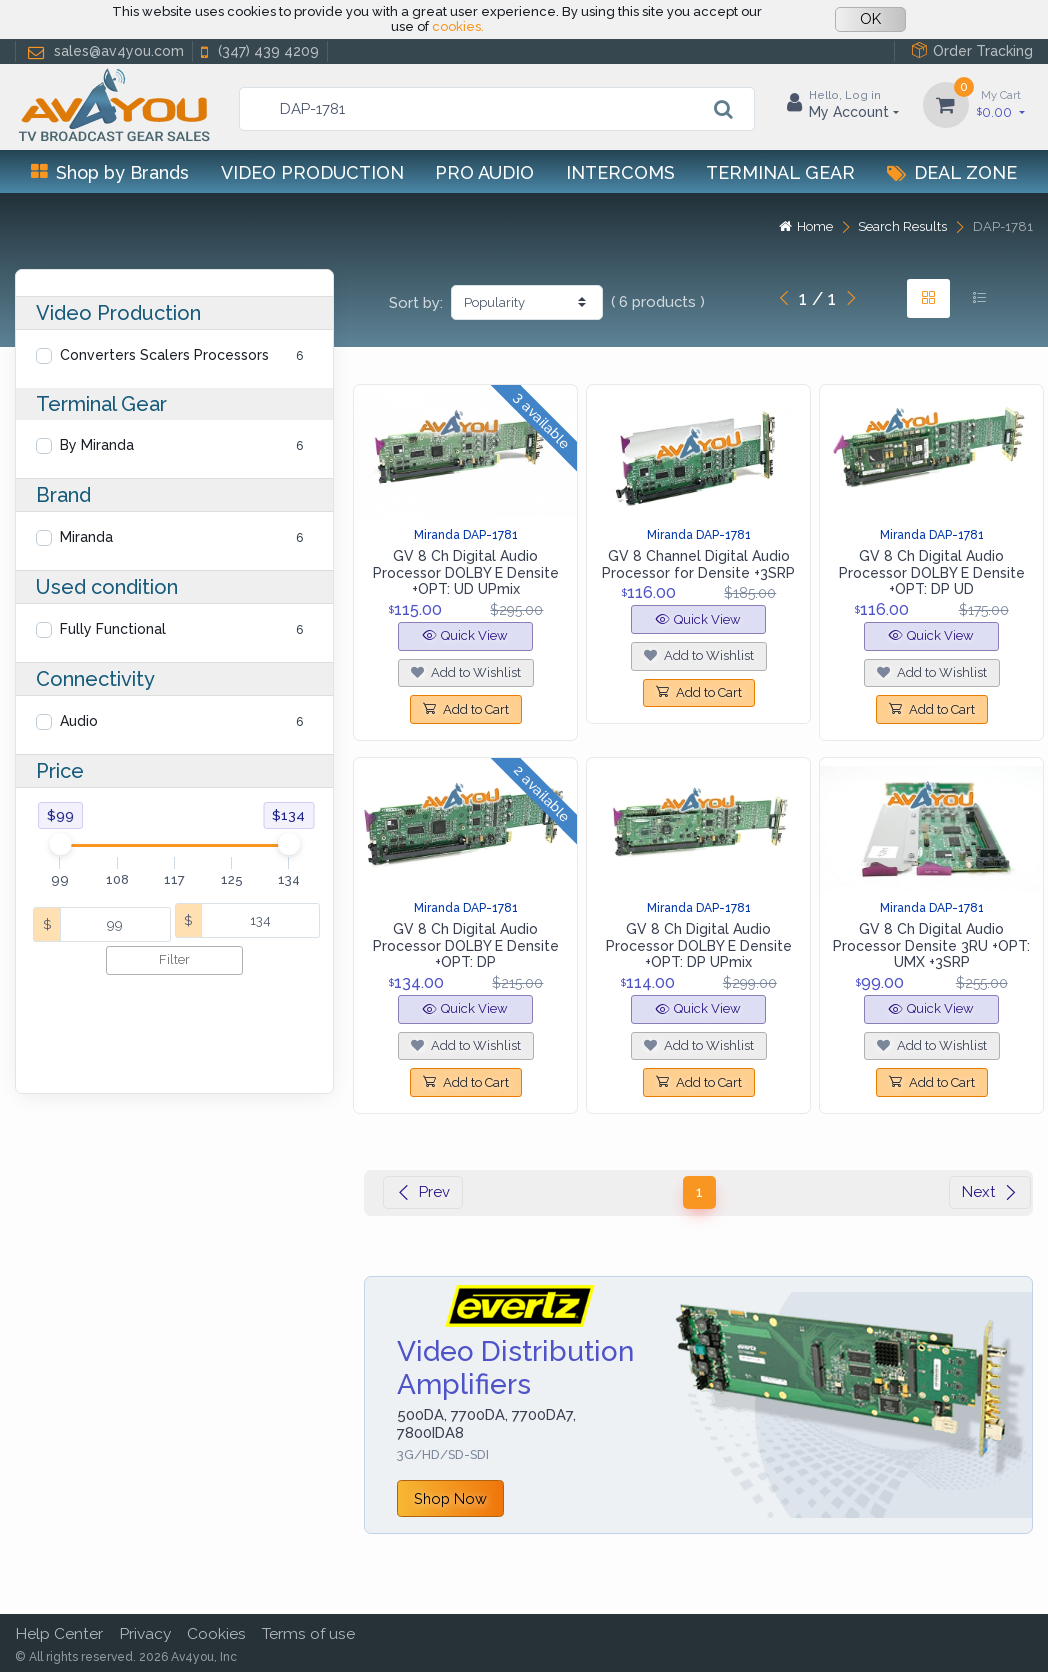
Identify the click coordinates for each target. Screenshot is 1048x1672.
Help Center (59, 1633)
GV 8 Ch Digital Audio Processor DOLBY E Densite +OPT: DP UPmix (699, 946)
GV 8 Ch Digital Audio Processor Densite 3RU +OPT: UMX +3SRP (931, 946)
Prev (423, 1192)
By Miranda (97, 445)
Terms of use (308, 1633)
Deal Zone (952, 172)
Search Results (902, 226)
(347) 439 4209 (258, 51)
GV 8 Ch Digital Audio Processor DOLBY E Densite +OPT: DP (466, 946)
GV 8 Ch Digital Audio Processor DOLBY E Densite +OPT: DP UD (932, 573)
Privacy (145, 1633)
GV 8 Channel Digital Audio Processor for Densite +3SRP (698, 564)
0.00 (1001, 103)
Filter (174, 959)
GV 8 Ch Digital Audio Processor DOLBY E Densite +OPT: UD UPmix (466, 573)
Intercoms (620, 172)
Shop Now (450, 1498)
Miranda (86, 537)
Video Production (312, 172)
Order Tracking (972, 50)
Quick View (465, 635)
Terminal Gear (780, 172)
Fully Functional (113, 629)
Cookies (216, 1633)
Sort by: (416, 303)
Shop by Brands (110, 172)
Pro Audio (484, 172)
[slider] (61, 844)
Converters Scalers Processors (164, 355)
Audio (79, 721)
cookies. (458, 26)
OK (870, 19)
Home (806, 226)
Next (990, 1192)
